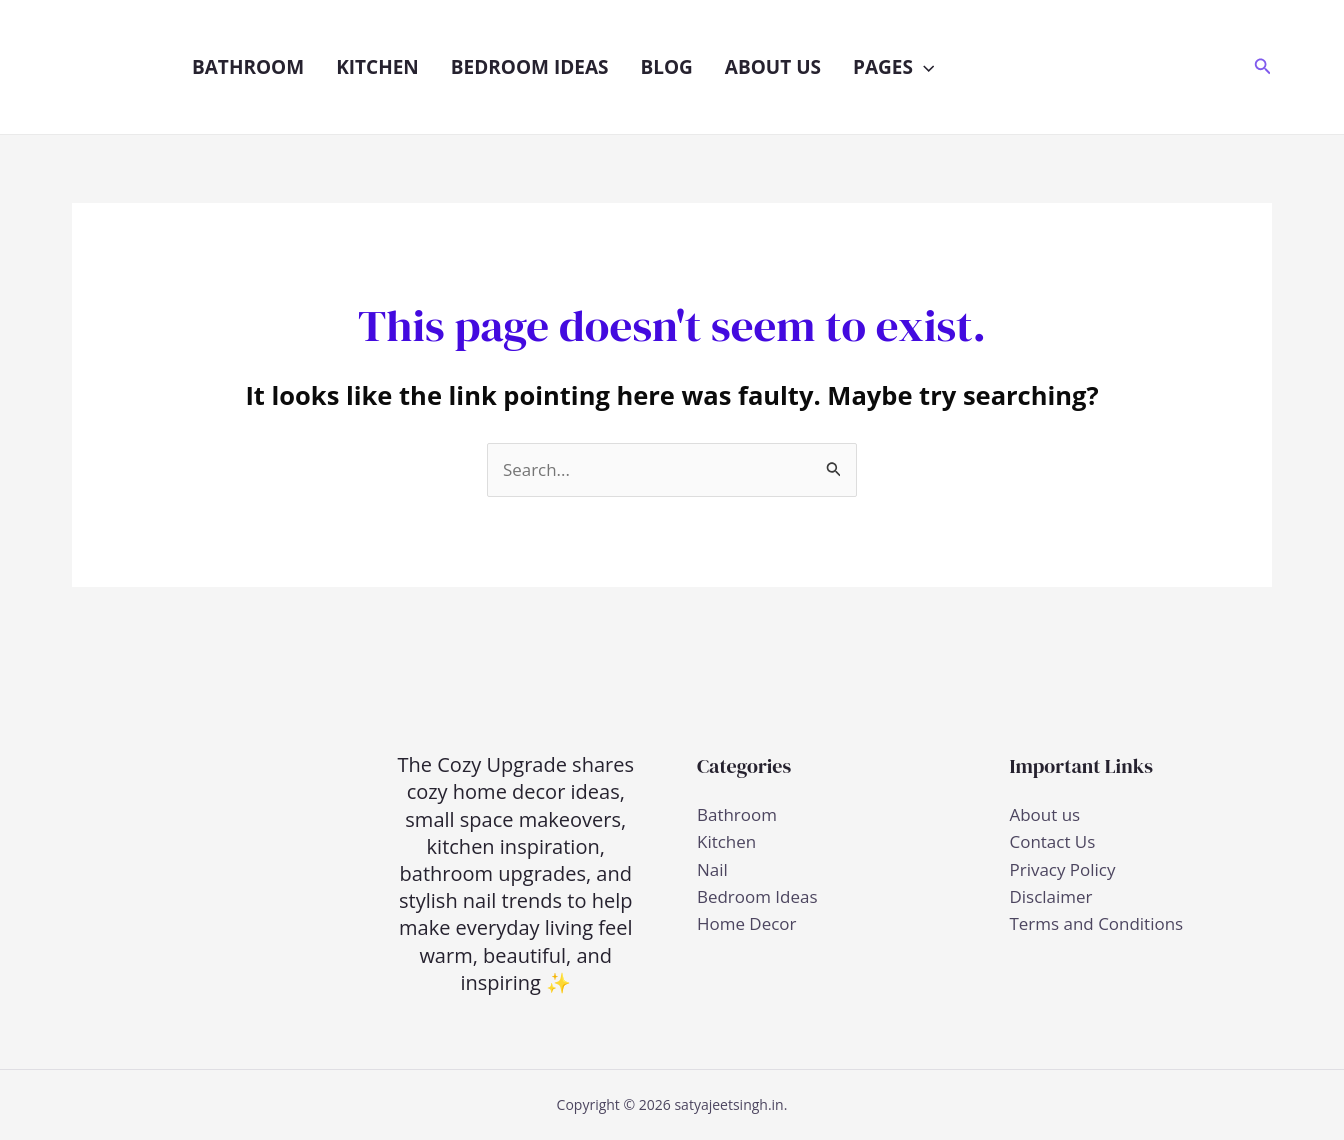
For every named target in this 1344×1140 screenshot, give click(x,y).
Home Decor (747, 923)
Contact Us (1053, 842)
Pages (893, 67)
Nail (712, 869)
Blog (666, 67)
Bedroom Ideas (530, 67)
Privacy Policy (1063, 869)
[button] (923, 67)
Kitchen (377, 67)
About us (773, 67)
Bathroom (248, 67)
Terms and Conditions (1097, 923)
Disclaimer (1051, 896)
